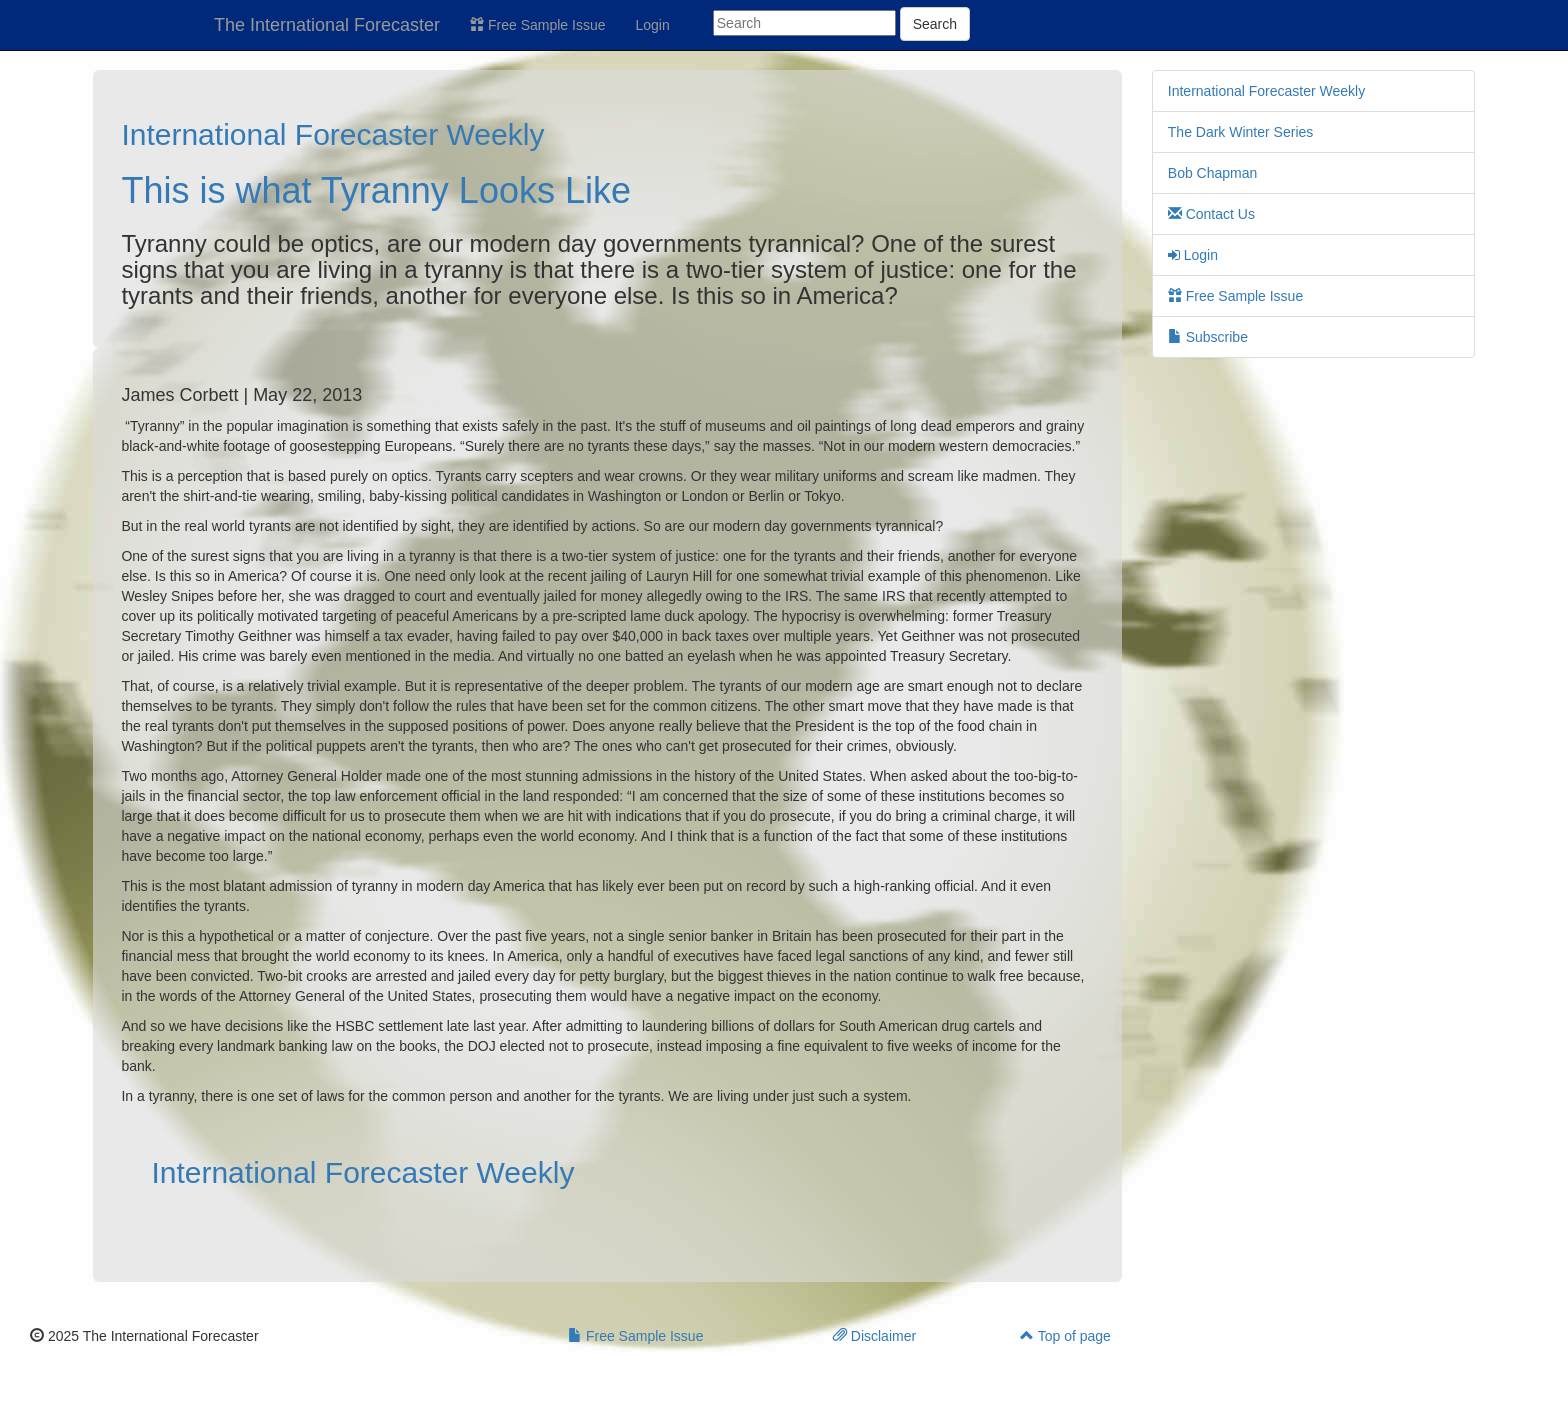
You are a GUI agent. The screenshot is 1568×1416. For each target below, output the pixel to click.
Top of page (1065, 1336)
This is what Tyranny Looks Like (376, 190)
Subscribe (1208, 337)
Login (653, 25)
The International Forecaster (327, 25)
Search (935, 24)
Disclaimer (874, 1336)
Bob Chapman (1213, 173)
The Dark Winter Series (1240, 132)
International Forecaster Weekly (332, 134)
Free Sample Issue (537, 25)
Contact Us (1211, 214)
